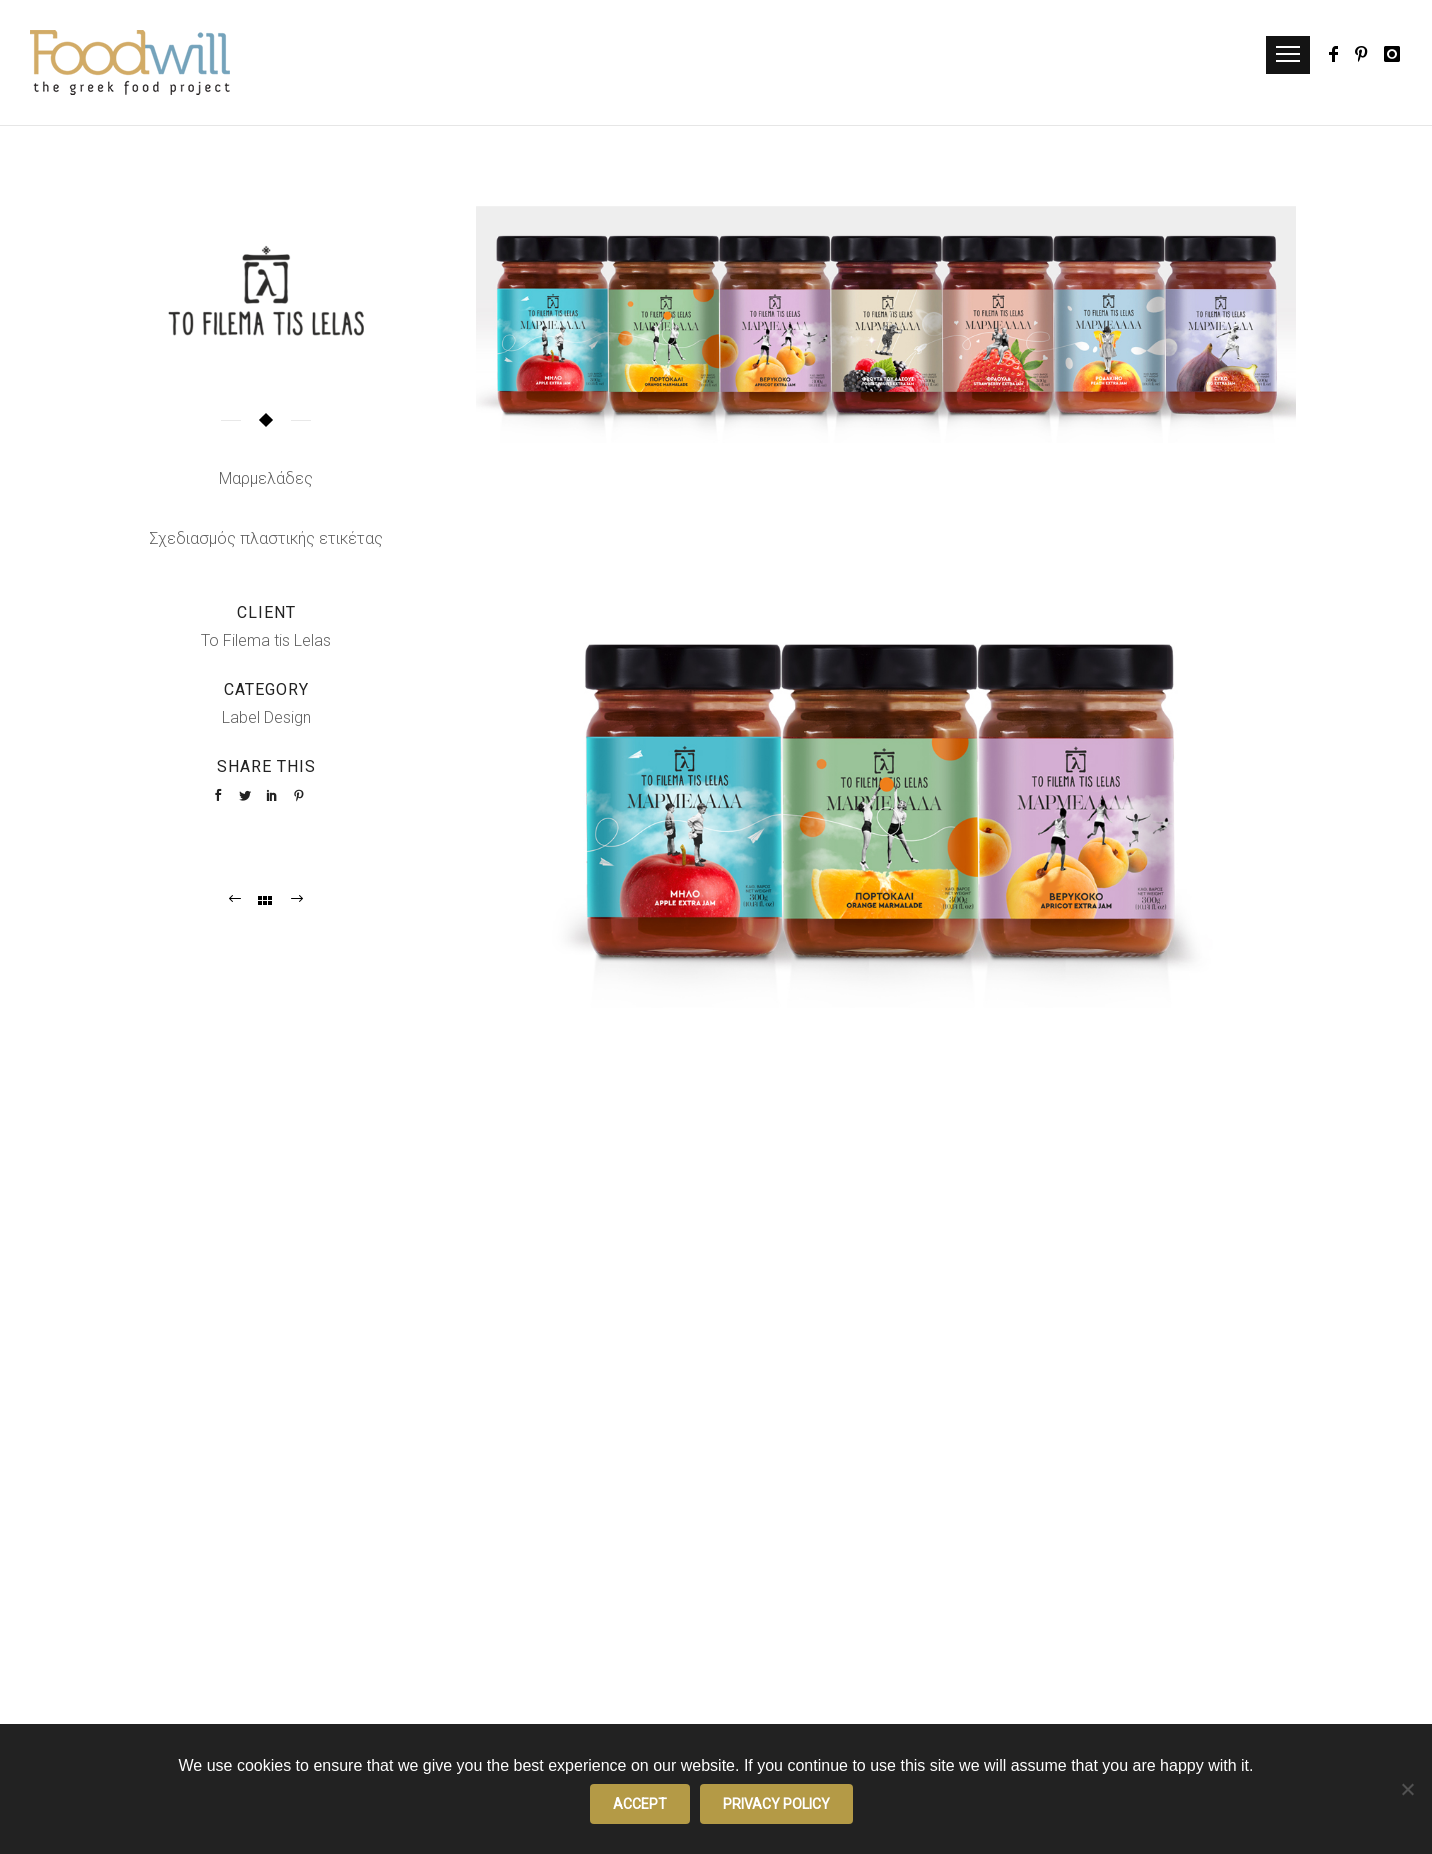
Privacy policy (776, 1804)
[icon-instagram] (1393, 54)
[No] (1407, 1789)
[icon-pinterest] (1367, 54)
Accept (640, 1804)
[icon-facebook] (1339, 54)
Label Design (266, 717)
